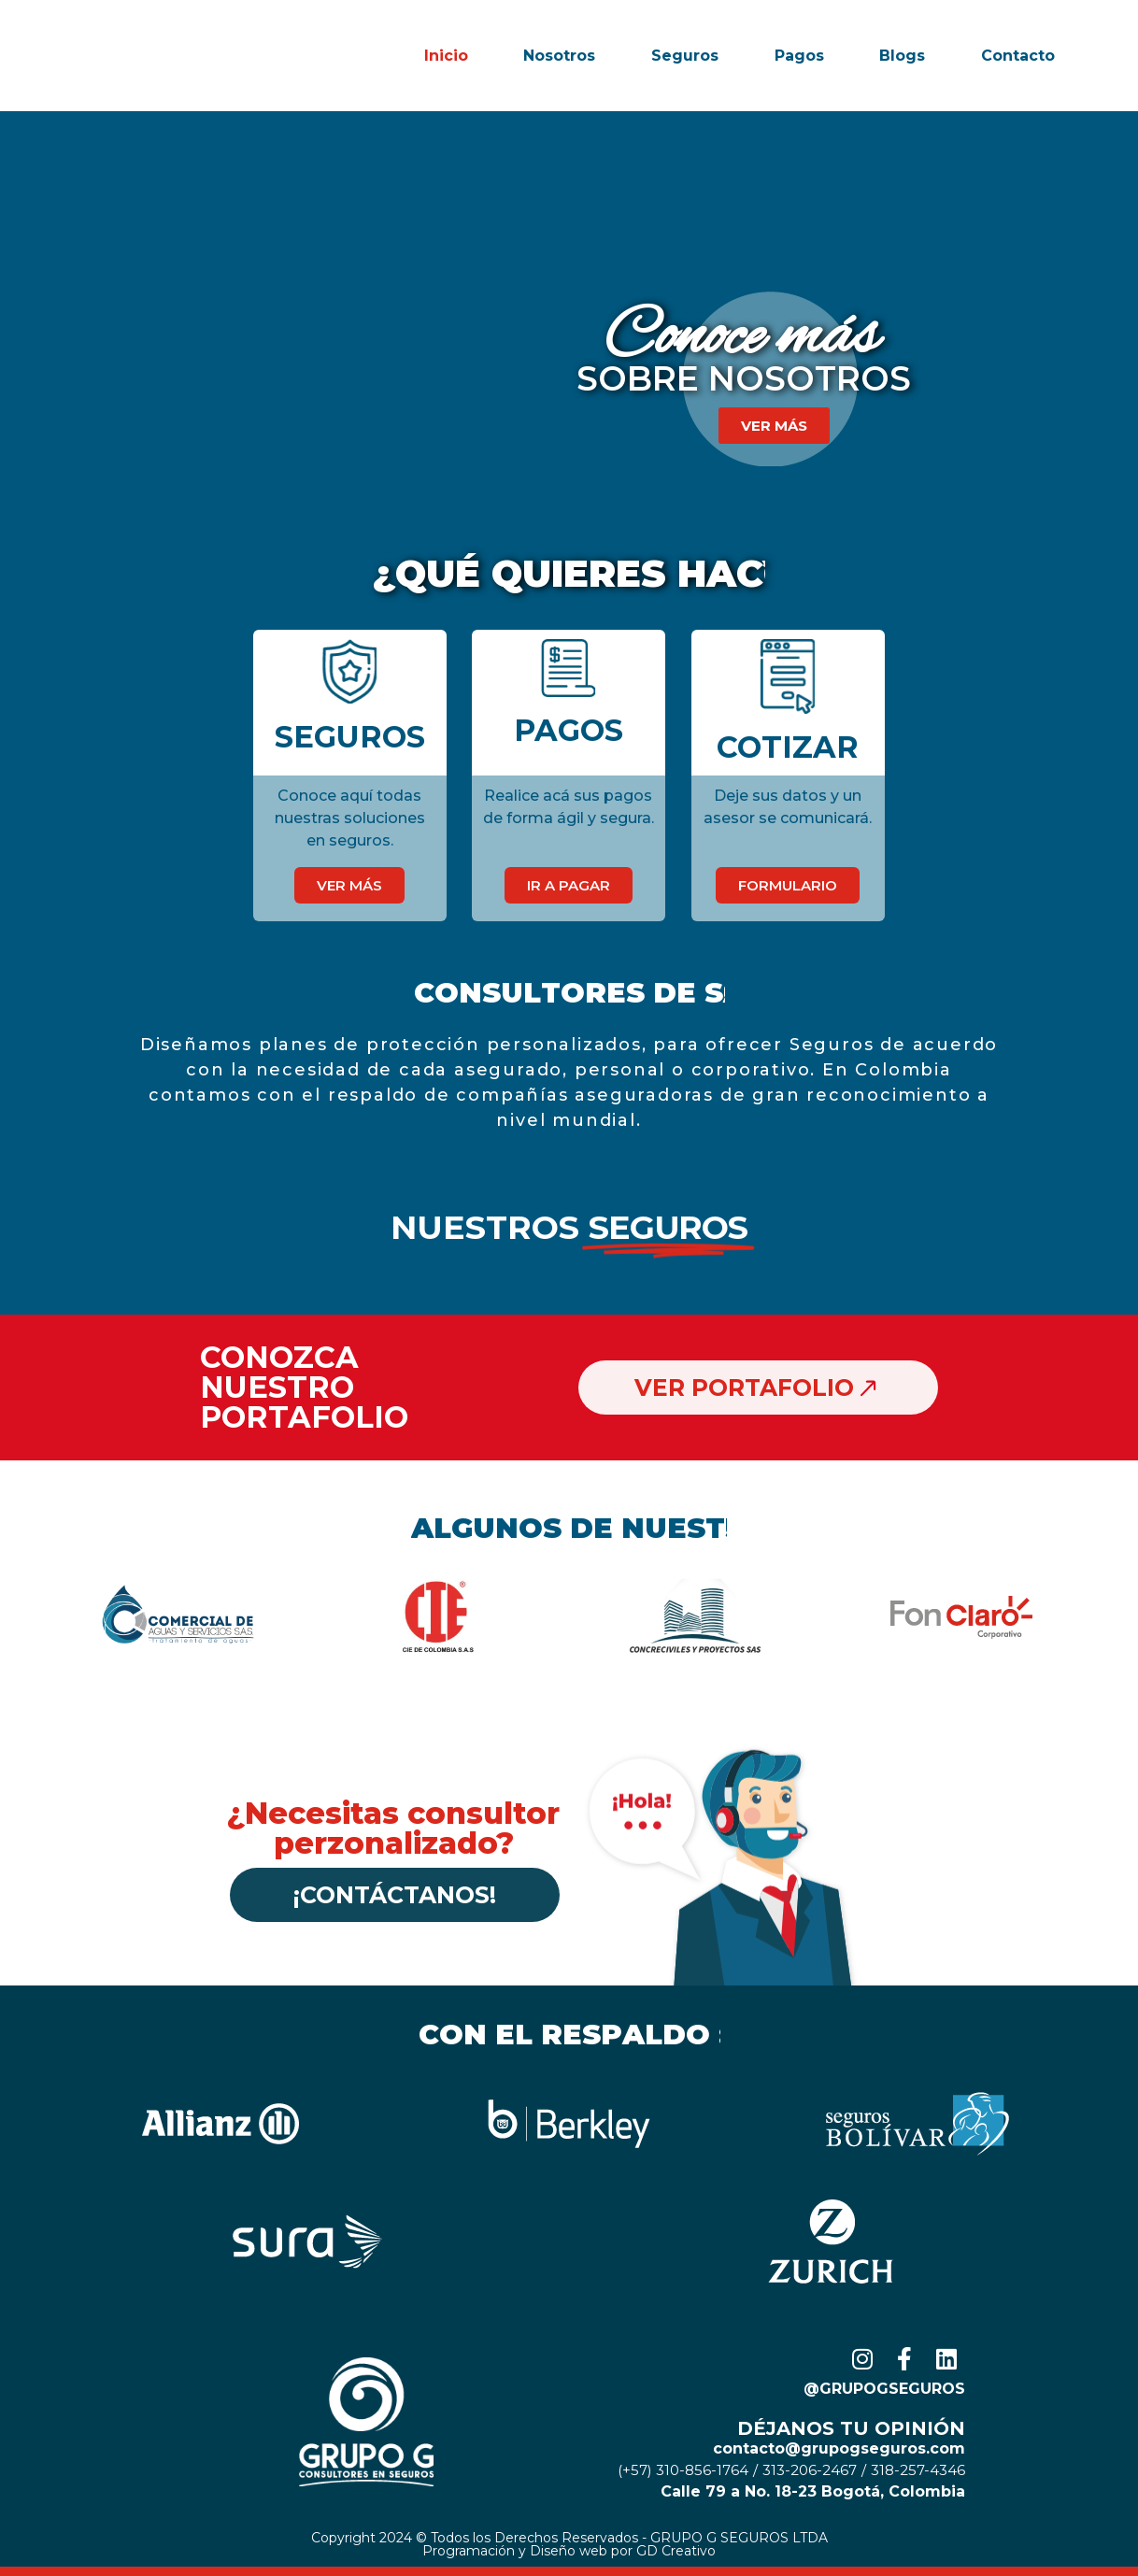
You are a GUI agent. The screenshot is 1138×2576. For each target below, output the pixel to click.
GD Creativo (676, 2550)
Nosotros (559, 55)
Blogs (902, 55)
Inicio (446, 55)
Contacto (1018, 55)
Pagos (799, 55)
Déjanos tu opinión (851, 2428)
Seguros (684, 55)
